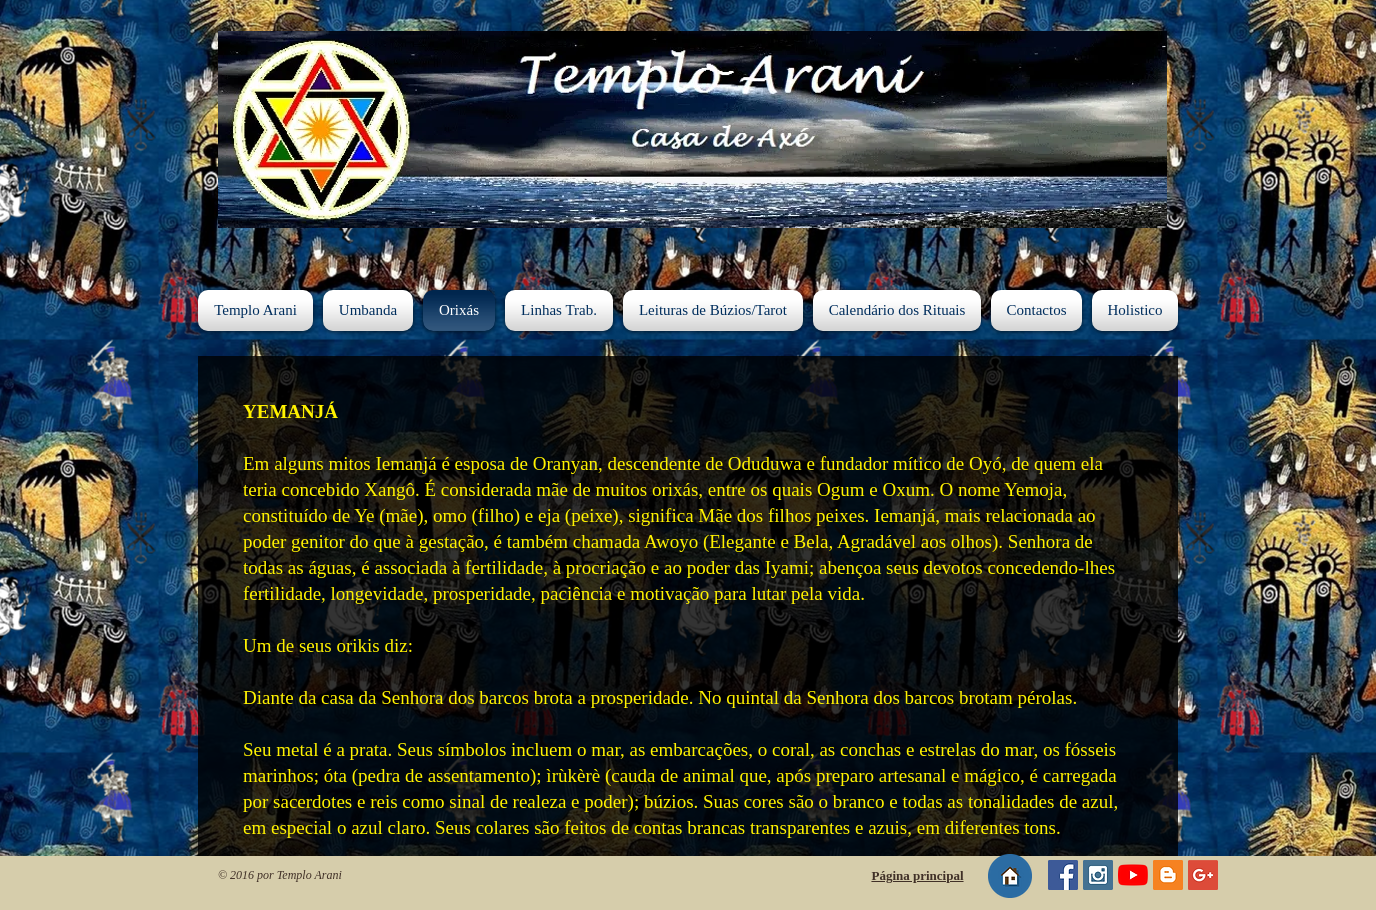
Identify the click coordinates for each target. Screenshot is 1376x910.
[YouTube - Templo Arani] (1133, 875)
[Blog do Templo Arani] (1168, 875)
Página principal (917, 875)
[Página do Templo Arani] (1063, 875)
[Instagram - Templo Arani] (1098, 875)
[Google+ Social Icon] (1203, 875)
